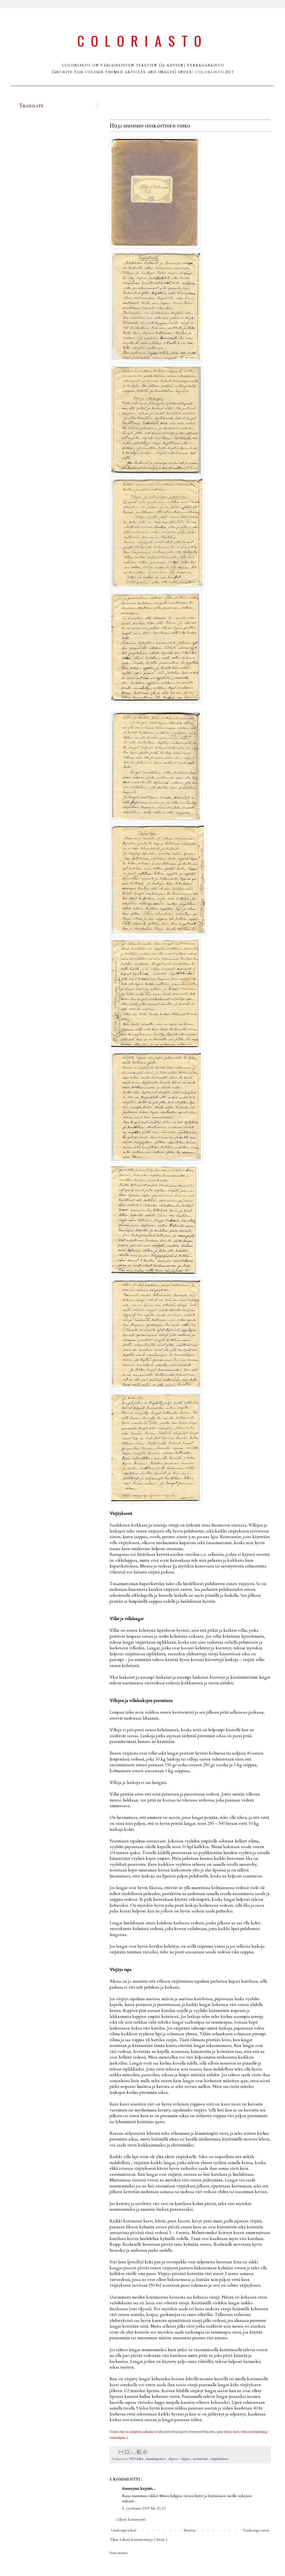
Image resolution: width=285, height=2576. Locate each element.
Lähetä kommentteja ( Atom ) (143, 2539)
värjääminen (219, 2459)
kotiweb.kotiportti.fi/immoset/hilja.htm (189, 2432)
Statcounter (119, 2552)
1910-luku (136, 2459)
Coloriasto (142, 40)
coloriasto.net (214, 72)
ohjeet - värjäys (179, 2459)
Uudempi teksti (123, 2530)
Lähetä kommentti (131, 2519)
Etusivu (189, 2530)
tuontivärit (201, 2459)
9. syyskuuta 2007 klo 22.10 (144, 2508)
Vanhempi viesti (256, 2530)
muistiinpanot (156, 2459)
